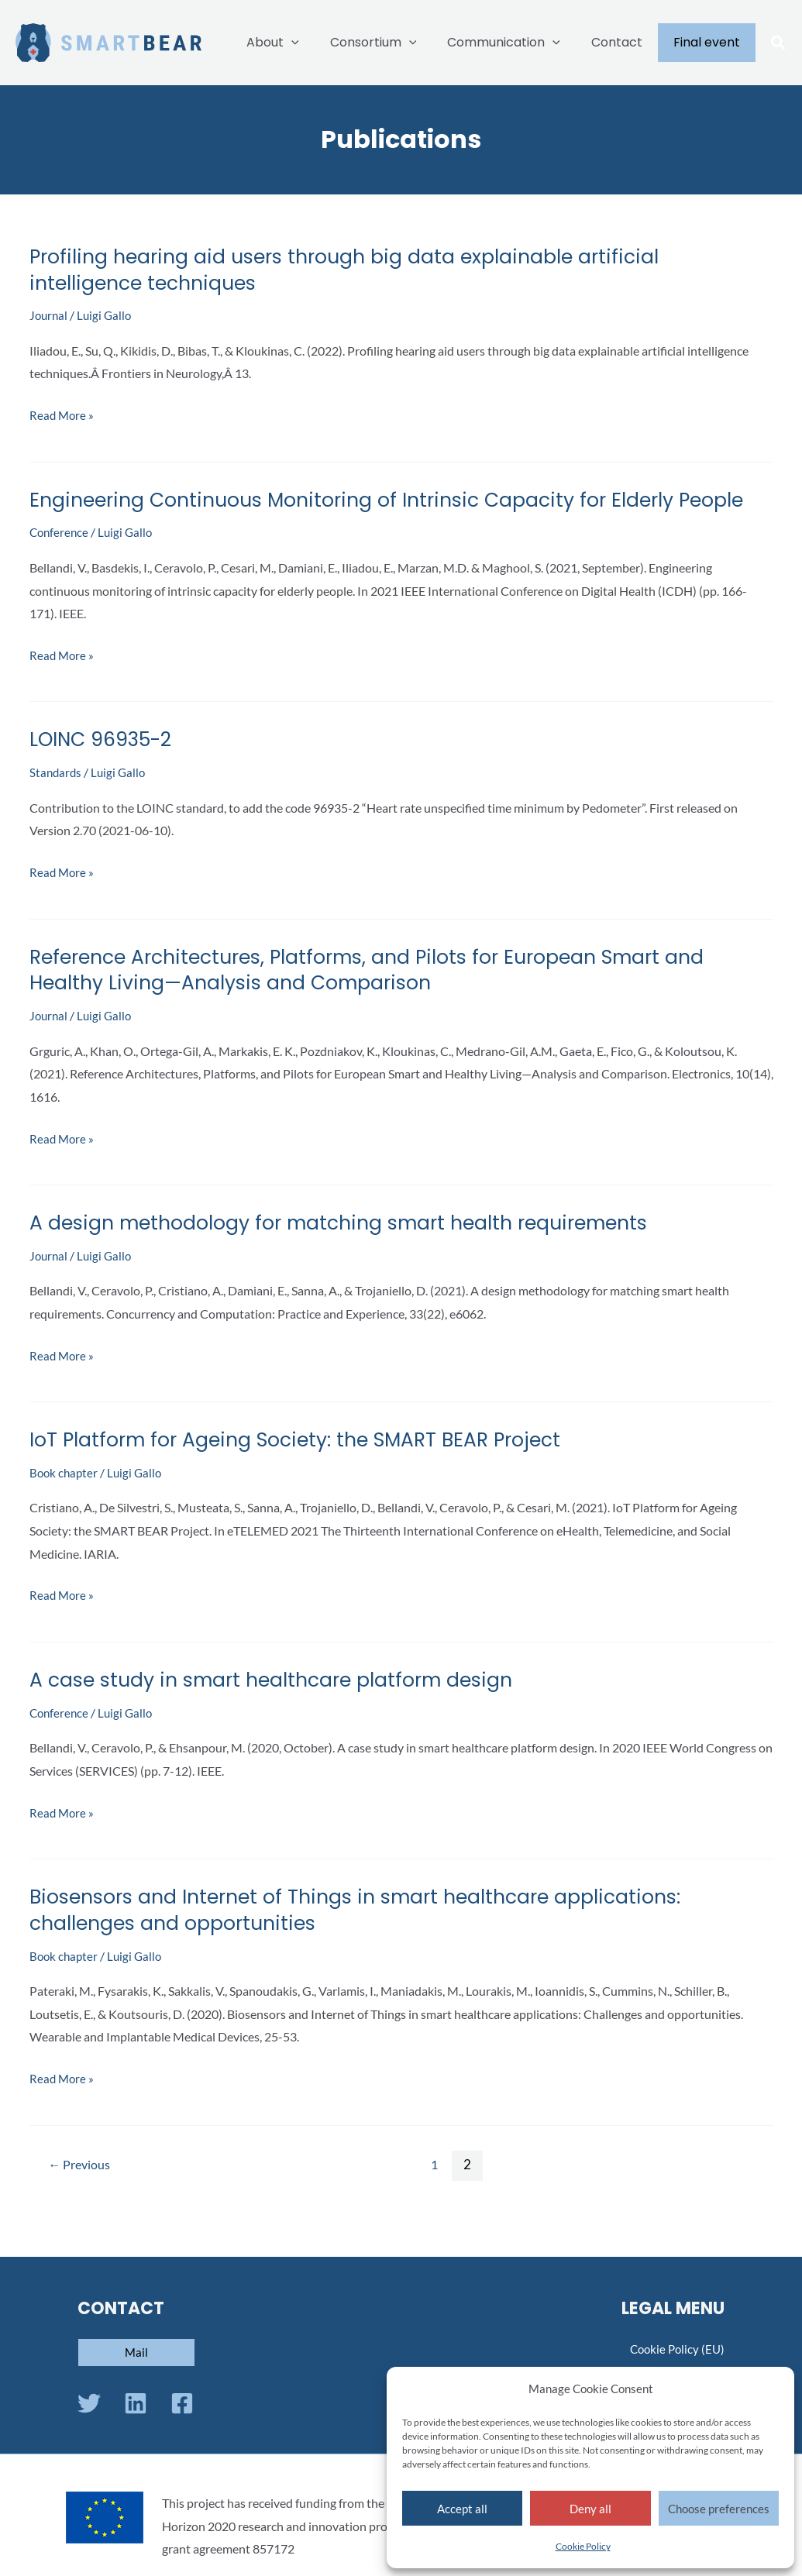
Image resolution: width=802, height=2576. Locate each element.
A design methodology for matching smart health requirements (350, 1249)
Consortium (395, 42)
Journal (49, 315)
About (300, 42)
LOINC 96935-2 (103, 765)
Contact (626, 42)
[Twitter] (89, 2403)
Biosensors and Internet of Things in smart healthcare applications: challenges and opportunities (368, 1936)
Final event (709, 42)
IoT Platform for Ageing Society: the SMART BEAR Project (306, 1466)
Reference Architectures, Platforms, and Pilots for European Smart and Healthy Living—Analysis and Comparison (382, 995)
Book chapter (65, 1498)
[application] (319, 42)
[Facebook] (182, 2403)
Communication (519, 42)
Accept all (462, 2509)
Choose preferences (718, 2509)
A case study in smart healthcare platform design (280, 1706)
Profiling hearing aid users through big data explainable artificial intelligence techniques (354, 269)
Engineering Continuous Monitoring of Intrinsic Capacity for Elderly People (365, 513)
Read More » (62, 415)
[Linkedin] (135, 2403)
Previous (81, 2190)
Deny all (590, 2509)
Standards (56, 798)
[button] (779, 44)
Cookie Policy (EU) (675, 2349)
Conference (60, 558)
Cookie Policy (583, 2546)
